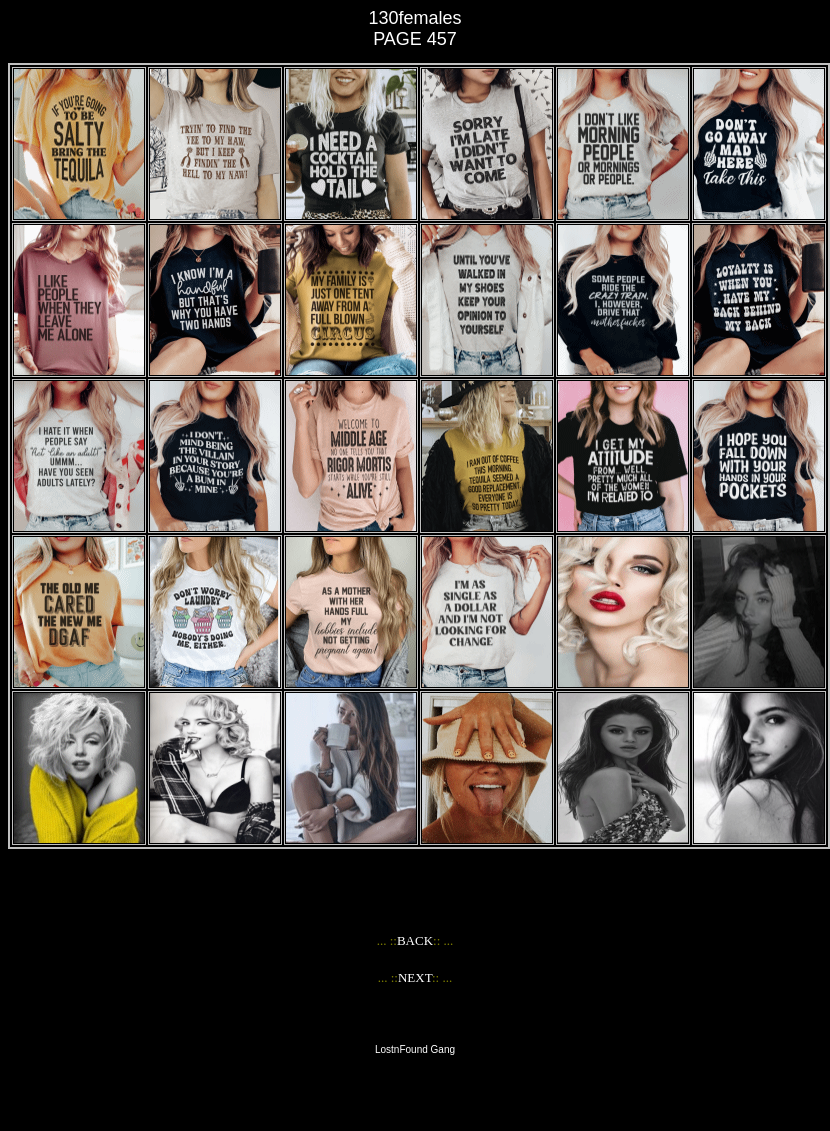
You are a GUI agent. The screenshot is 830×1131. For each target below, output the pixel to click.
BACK (415, 940)
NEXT (415, 977)
